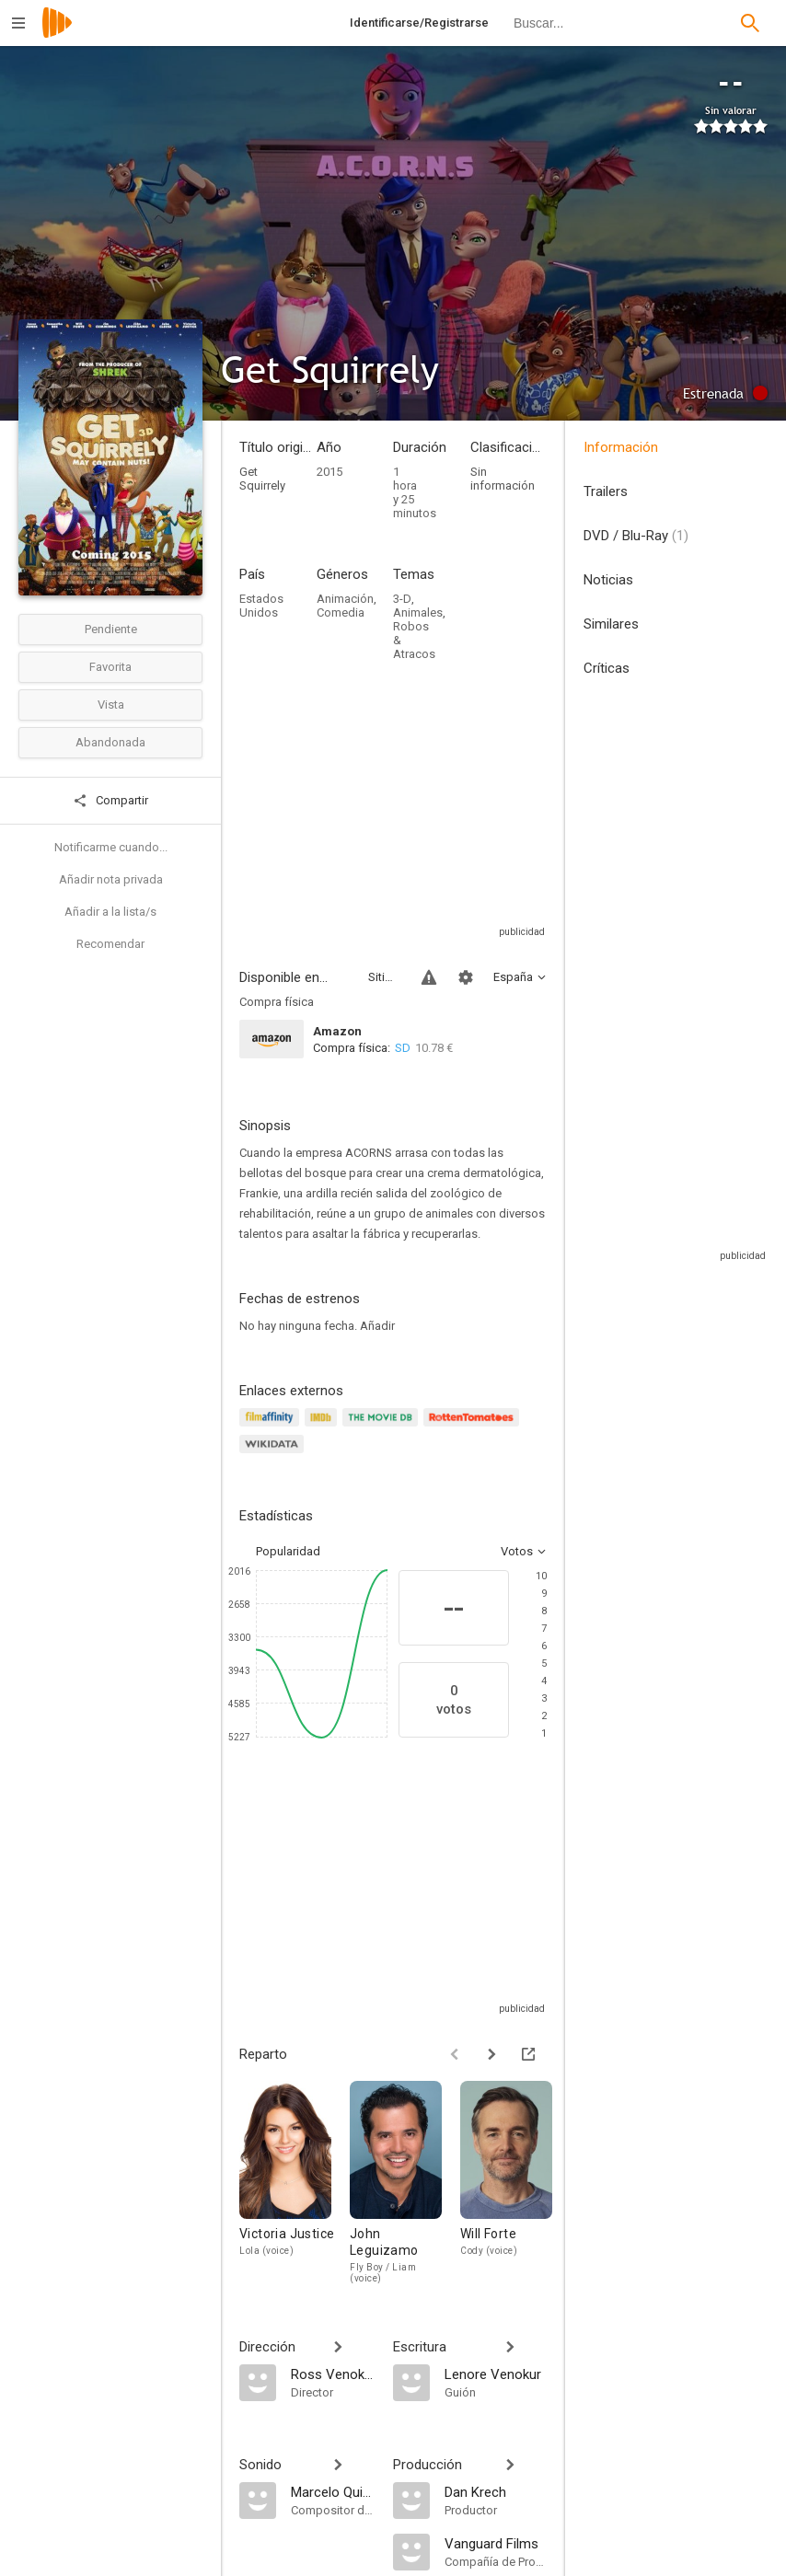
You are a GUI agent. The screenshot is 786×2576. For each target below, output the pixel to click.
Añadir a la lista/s (110, 911)
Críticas (607, 668)
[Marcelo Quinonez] (333, 2491)
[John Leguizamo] (405, 2182)
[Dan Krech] (496, 2491)
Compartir (110, 800)
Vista (111, 704)
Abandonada (110, 742)
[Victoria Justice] (294, 2182)
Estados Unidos (261, 605)
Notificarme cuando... (111, 847)
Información (621, 447)
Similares (611, 624)
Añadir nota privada (111, 879)
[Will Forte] (515, 2182)
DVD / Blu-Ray (636, 535)
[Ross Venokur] (333, 2373)
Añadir (377, 1326)
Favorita (110, 667)
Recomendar (110, 944)
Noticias (608, 580)
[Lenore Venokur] (496, 2373)
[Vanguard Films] (496, 2543)
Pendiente (111, 629)
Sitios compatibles (383, 977)
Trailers (606, 491)
